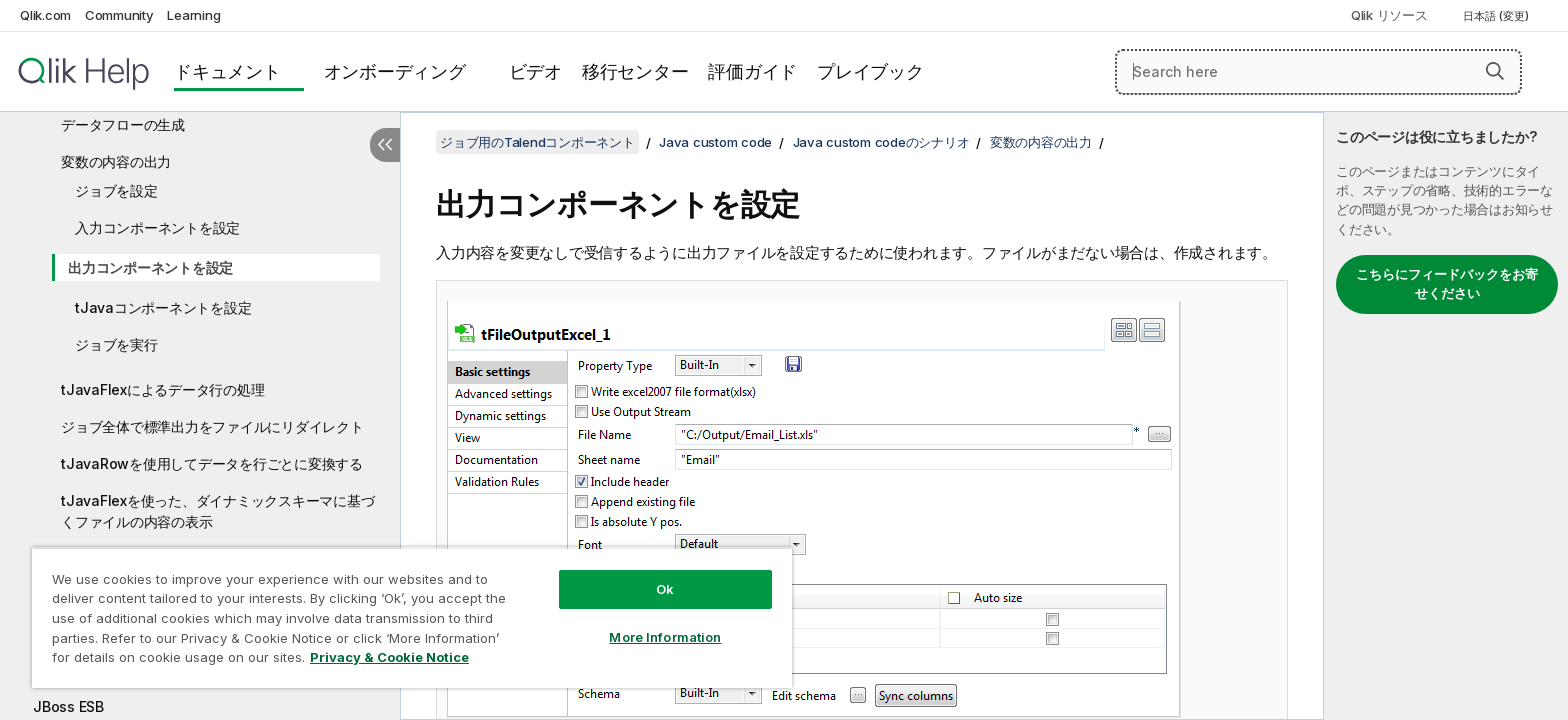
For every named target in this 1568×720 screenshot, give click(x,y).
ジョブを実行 (116, 344)
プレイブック (870, 71)
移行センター (635, 71)
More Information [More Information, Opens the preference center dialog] (665, 637)
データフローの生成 (123, 124)
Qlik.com (45, 15)
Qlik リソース (1389, 15)
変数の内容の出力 (116, 161)
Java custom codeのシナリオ (881, 142)
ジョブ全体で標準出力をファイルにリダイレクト (212, 426)
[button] (1495, 71)
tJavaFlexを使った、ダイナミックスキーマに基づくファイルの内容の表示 (217, 511)
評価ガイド (752, 71)
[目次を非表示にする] (385, 145)
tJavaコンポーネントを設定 (163, 307)
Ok (665, 589)
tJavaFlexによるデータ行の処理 (162, 389)
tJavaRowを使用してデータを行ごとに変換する (212, 463)
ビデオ (535, 71)
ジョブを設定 (116, 190)
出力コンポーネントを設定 (150, 267)
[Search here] (1318, 72)
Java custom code (715, 142)
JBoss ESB (68, 706)
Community (119, 15)
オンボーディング (395, 71)
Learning (193, 15)
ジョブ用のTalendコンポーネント (537, 142)
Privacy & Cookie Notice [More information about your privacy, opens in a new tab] (389, 657)
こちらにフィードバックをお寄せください (1447, 284)
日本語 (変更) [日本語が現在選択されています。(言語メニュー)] (1497, 16)
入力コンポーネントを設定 (157, 227)
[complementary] (1446, 416)
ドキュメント (227, 71)
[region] (412, 617)
